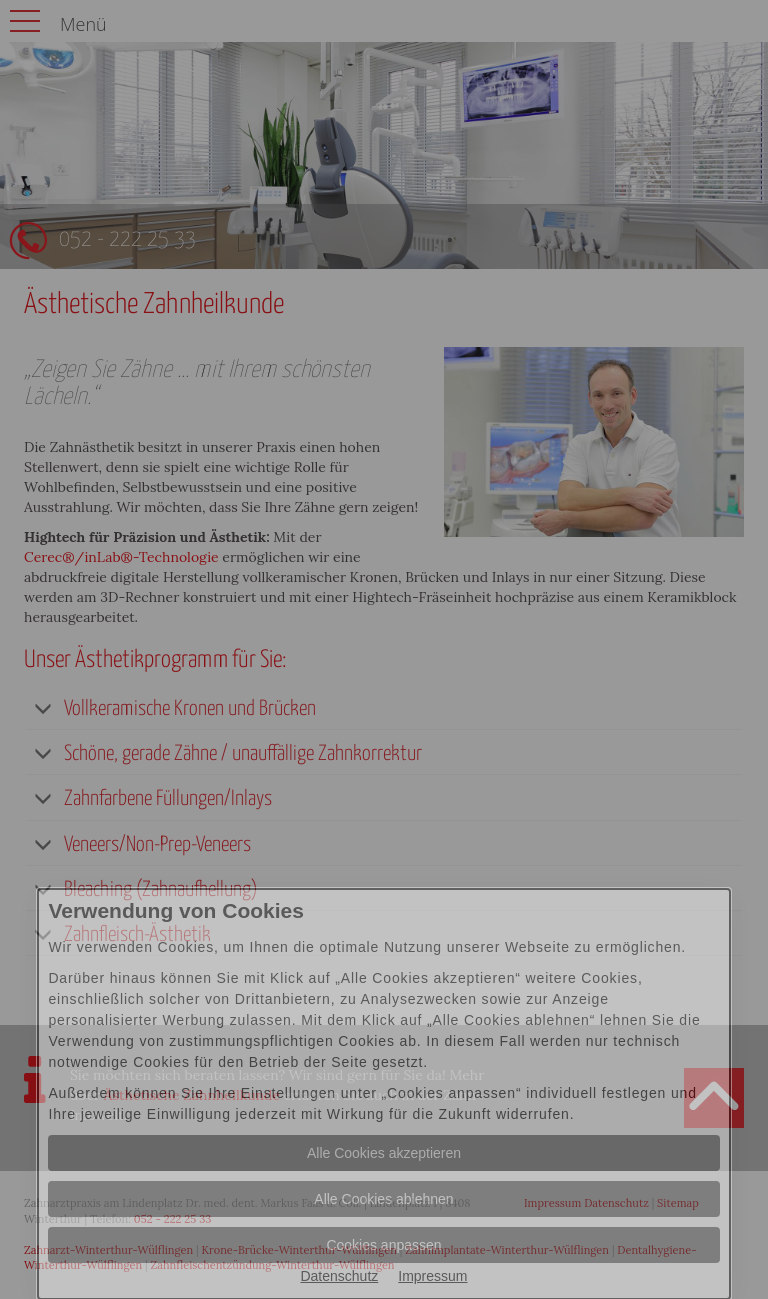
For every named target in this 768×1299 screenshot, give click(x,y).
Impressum (432, 1276)
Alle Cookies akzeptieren (384, 1153)
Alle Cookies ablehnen (383, 1199)
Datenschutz (339, 1276)
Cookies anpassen (383, 1245)
